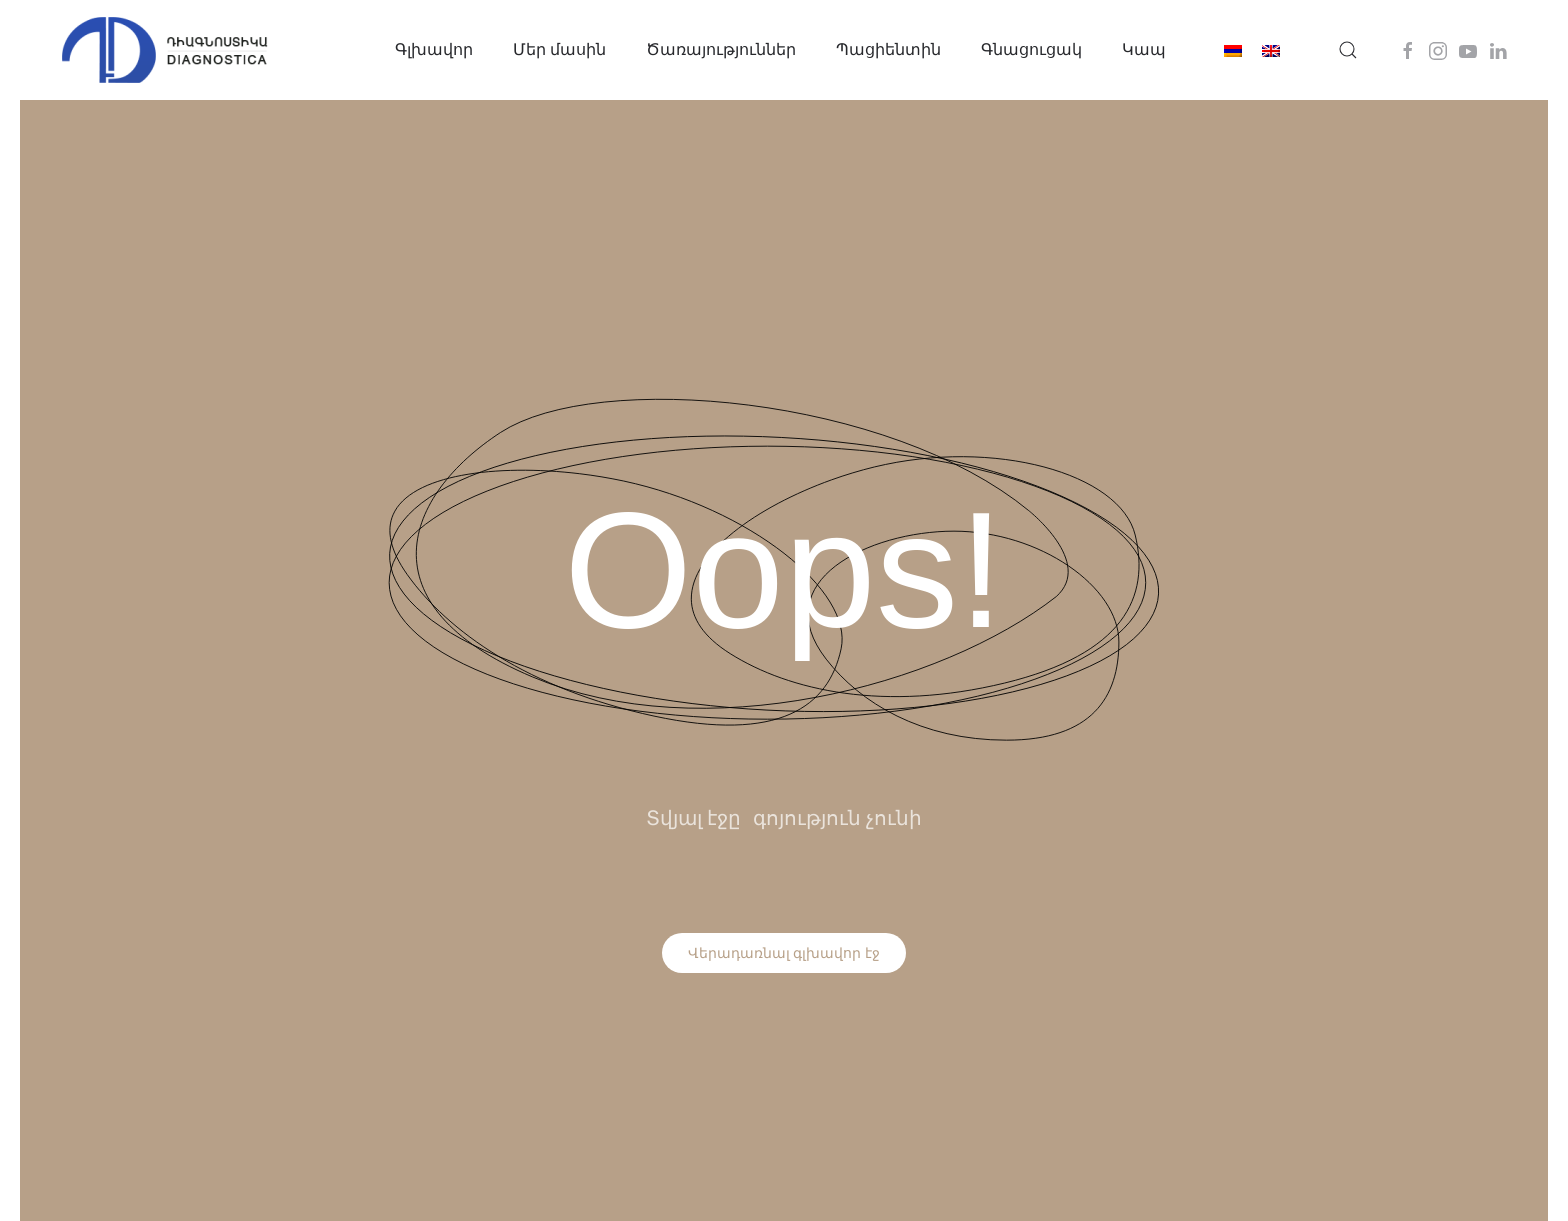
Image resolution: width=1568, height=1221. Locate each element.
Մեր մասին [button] (559, 49)
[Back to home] (165, 50)
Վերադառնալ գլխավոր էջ (784, 953)
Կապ (1144, 49)
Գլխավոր (434, 49)
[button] (1348, 50)
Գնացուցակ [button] (1031, 49)
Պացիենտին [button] (888, 49)
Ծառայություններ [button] (721, 49)
